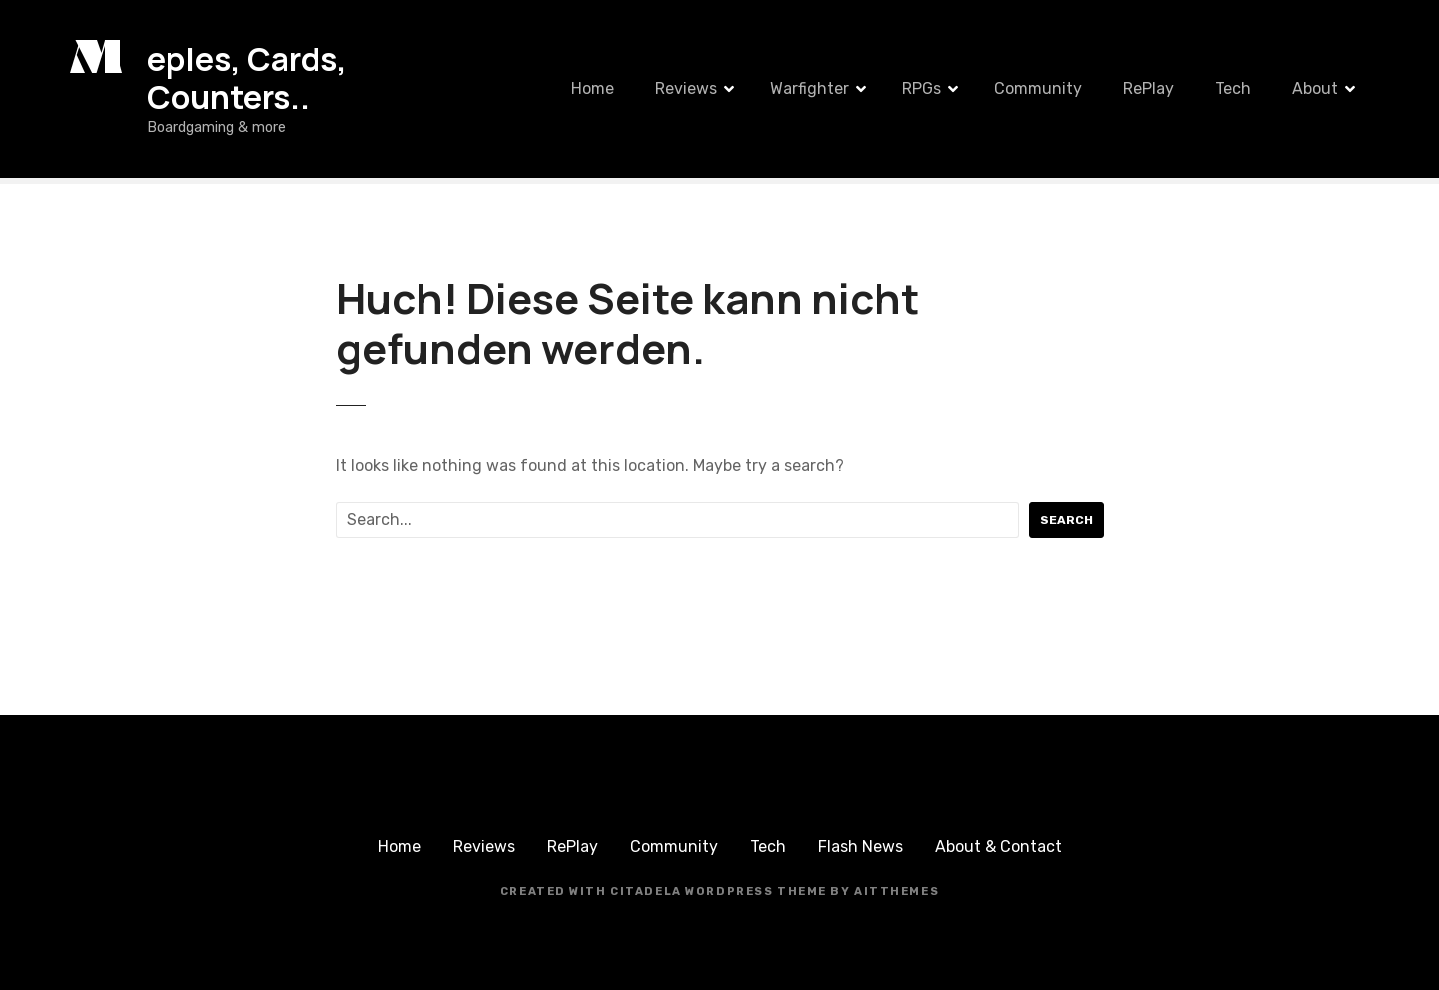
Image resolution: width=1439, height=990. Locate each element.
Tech (1233, 88)
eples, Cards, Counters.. (247, 78)
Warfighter (809, 88)
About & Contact (998, 846)
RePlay (1148, 88)
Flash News (860, 846)
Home (592, 88)
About (1315, 88)
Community (1038, 88)
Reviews (686, 88)
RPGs (921, 88)
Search (1066, 520)
